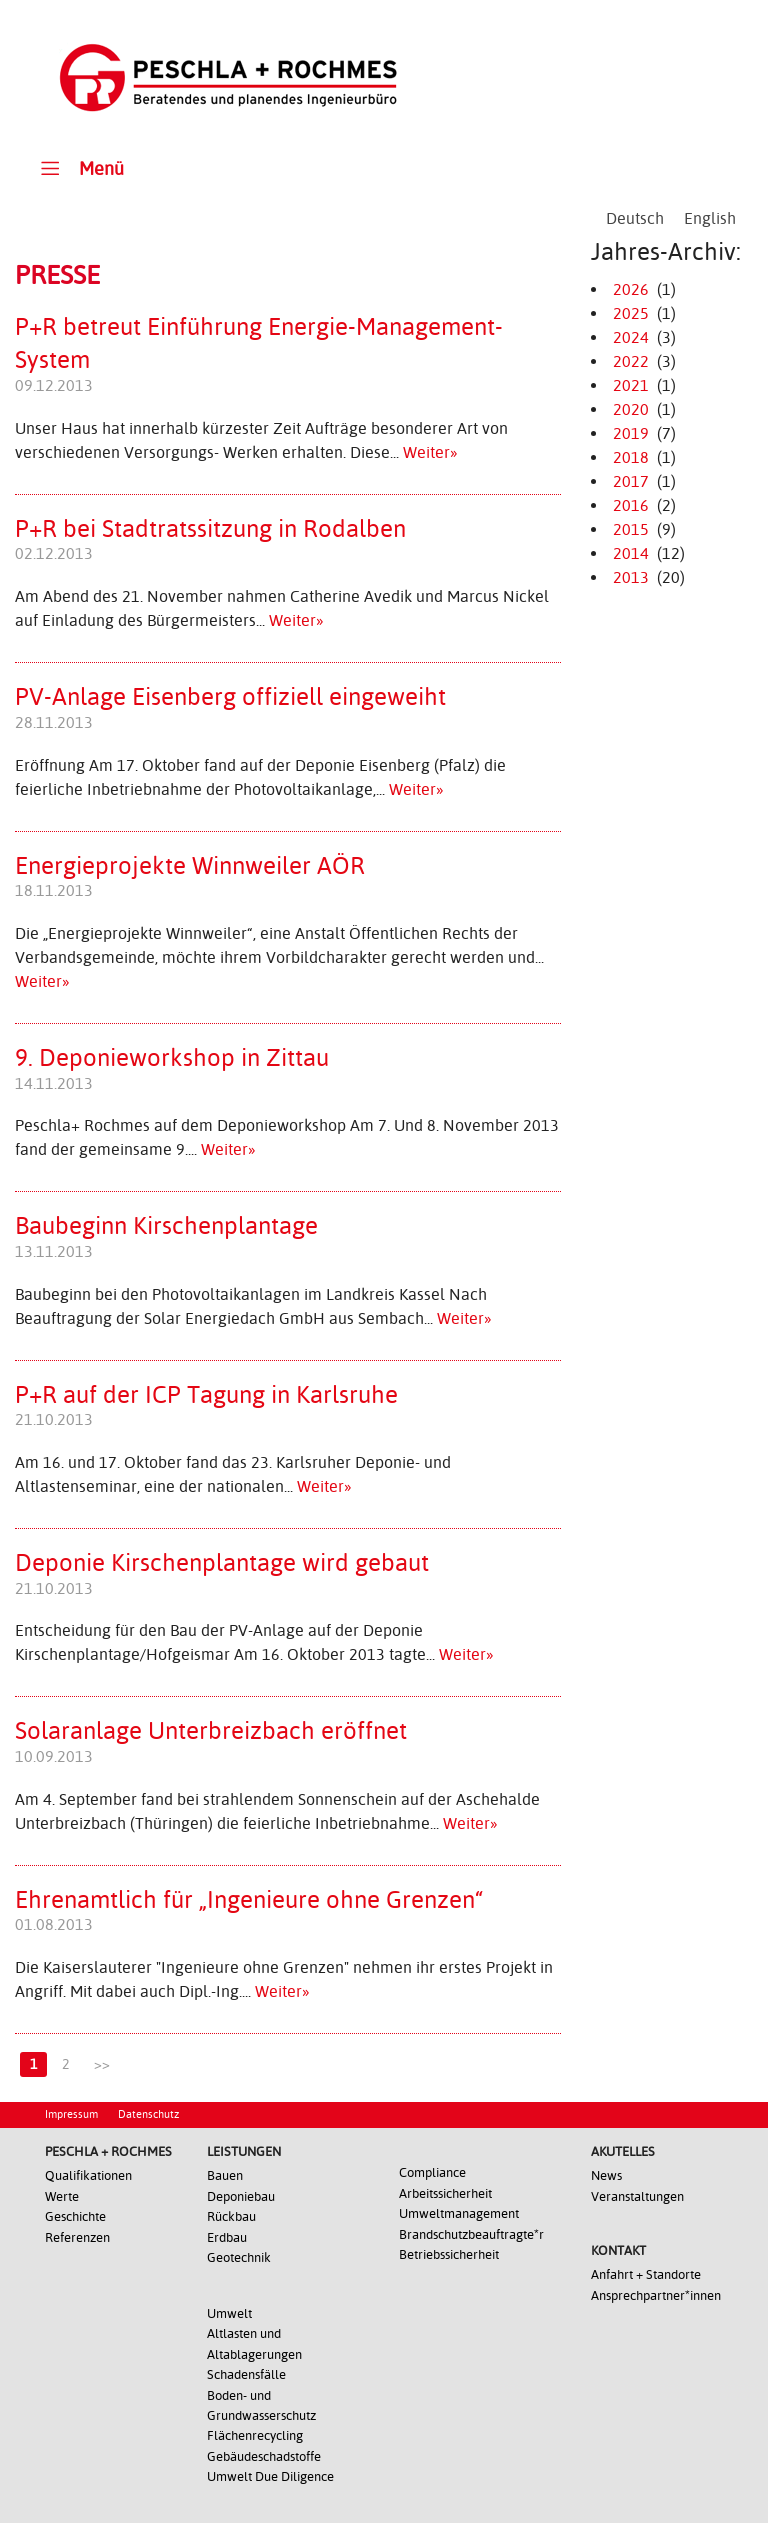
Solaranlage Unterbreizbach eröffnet (211, 1731)
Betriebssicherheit (449, 2254)
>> (102, 2064)
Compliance (432, 2172)
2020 (631, 409)
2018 (631, 457)
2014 (631, 553)
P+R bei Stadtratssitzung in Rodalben (210, 529)
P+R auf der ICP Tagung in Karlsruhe (206, 1395)
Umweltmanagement (459, 2213)
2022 (631, 361)
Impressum (71, 2114)
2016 (631, 505)
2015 (631, 529)
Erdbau (227, 2237)
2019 (631, 433)
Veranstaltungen (637, 2196)
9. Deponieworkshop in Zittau (172, 1058)
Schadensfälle (246, 2374)
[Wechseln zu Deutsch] (635, 219)
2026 (631, 289)
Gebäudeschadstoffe (264, 2456)
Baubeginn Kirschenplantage (166, 1226)
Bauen (225, 2175)
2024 (631, 337)
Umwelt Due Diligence (270, 2476)
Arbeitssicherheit (445, 2193)
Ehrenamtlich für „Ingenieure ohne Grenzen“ (249, 1900)
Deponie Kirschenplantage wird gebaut (222, 1563)
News (606, 2175)
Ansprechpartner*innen (656, 2295)
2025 (631, 313)
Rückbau (231, 2216)
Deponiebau (241, 2196)
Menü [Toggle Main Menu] (79, 167)
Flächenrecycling (255, 2435)
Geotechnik (239, 2257)
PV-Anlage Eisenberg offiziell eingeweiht (230, 697)
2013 (631, 577)
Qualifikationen (88, 2175)
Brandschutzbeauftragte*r (471, 2234)
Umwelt (229, 2313)
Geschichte (75, 2216)
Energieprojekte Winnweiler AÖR (190, 866)
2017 (631, 481)
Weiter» (430, 452)
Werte (62, 2196)
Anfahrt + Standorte (646, 2274)
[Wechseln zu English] (710, 219)
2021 (631, 385)
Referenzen (77, 2237)
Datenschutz (148, 2114)
